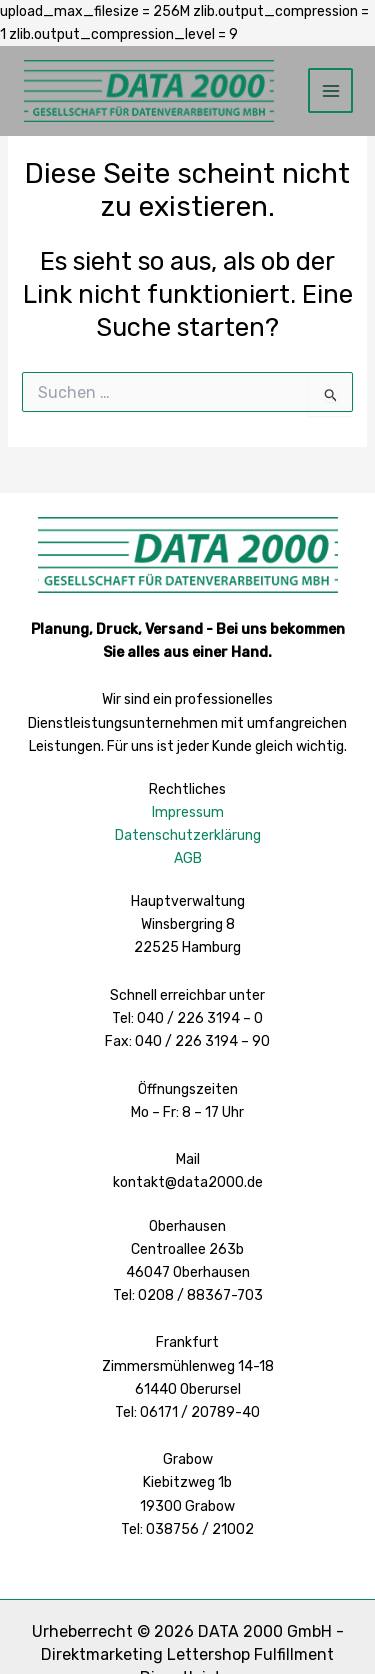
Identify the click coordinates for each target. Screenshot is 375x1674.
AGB (188, 858)
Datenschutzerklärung (188, 835)
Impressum (188, 812)
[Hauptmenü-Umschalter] (330, 90)
